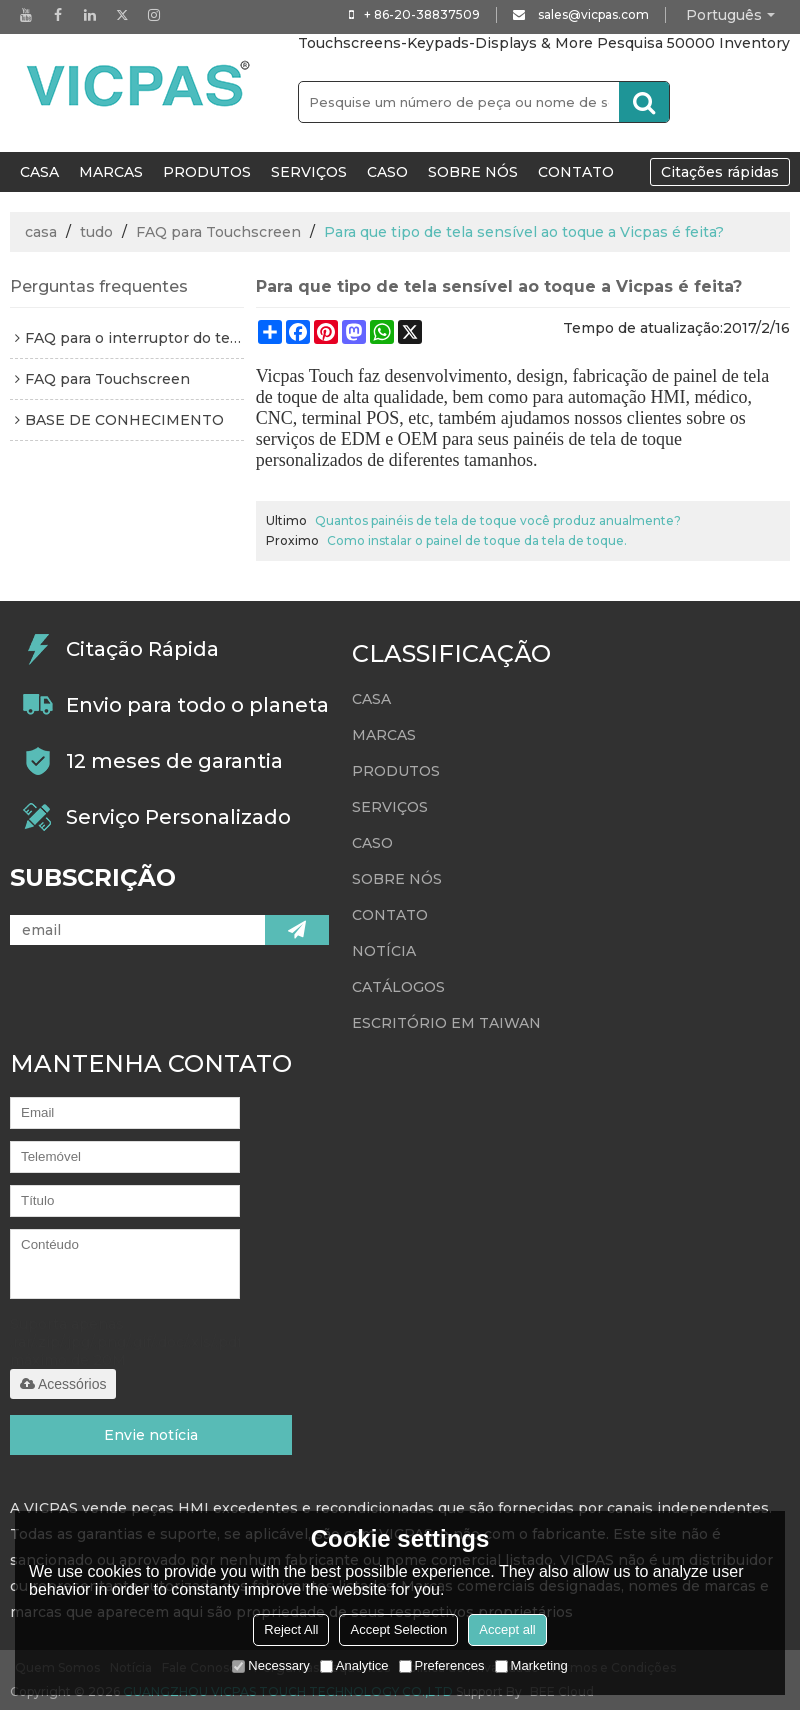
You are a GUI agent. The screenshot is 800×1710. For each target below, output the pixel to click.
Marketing (531, 1665)
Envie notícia (151, 1435)
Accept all (507, 1629)
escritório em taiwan (446, 1023)
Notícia (384, 951)
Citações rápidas (720, 172)
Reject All (291, 1629)
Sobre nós (473, 172)
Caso (387, 172)
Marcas (111, 172)
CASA (39, 172)
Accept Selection (398, 1629)
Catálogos (398, 987)
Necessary (270, 1665)
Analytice (354, 1665)
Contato (576, 172)
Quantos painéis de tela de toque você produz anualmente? (498, 520)
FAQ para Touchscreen (218, 232)
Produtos (207, 172)
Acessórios (63, 1384)
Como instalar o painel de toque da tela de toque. (477, 540)
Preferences (442, 1665)
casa (41, 232)
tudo (96, 232)
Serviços (309, 172)
